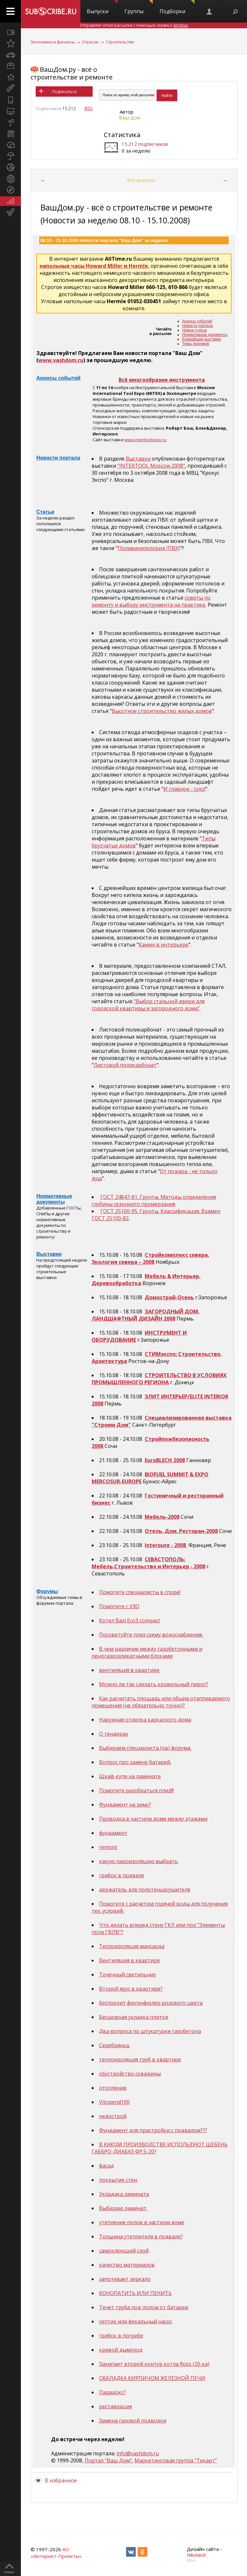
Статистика (122, 134)
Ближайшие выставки (201, 339)
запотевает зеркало (125, 2278)
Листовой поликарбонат (125, 1065)
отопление (113, 2087)
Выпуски (102, 7)
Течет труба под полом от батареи (143, 2307)
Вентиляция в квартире (129, 1960)
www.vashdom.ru (60, 360)
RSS (88, 108)
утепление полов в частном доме (141, 2222)
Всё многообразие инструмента (162, 379)
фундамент (113, 1832)
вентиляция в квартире (129, 1670)
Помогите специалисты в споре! (139, 1592)
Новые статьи (194, 330)
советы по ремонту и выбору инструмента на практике (151, 601)
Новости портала (197, 325)
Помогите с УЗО (119, 1606)
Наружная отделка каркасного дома (145, 1719)
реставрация (115, 2406)
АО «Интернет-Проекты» (56, 2552)
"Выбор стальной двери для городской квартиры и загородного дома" (148, 1005)
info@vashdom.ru (137, 2453)
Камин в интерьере (163, 944)
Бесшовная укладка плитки (133, 2017)
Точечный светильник (127, 1974)
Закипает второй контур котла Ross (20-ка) (154, 2363)
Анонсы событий (197, 321)
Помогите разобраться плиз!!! (136, 1790)
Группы (138, 7)
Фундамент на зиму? (125, 1804)
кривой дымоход (120, 2349)
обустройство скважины (130, 2073)
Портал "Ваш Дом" (108, 2460)
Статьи (45, 512)
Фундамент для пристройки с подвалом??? (153, 2130)
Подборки (177, 7)
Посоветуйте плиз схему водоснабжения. (151, 1634)
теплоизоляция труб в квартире (140, 2059)
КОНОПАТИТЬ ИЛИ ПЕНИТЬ (135, 2293)
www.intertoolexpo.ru (145, 440)
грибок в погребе (121, 2335)
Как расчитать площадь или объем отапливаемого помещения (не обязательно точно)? (161, 1702)
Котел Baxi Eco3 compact (129, 1620)
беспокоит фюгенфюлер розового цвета (151, 2002)
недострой (112, 2116)
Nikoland (196, 2555)
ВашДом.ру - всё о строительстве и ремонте (72, 73)
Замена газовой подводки (132, 2420)
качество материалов (127, 2264)
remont (108, 1847)
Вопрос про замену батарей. (135, 1762)
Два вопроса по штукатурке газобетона (150, 2031)
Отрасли (90, 42)
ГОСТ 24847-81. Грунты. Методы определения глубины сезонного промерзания (154, 1200)
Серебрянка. (114, 2045)
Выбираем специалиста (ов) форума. (145, 1747)
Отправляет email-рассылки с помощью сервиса (134, 25)
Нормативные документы (204, 334)
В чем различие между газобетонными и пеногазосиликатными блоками (147, 1652)
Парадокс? (112, 2392)
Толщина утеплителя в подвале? (141, 2236)
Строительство (120, 42)
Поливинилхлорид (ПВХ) (149, 548)
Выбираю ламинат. (123, 2208)
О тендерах (113, 1733)
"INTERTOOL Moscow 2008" (151, 465)
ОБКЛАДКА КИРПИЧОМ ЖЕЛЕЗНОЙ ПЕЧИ (152, 2378)
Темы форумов (195, 343)
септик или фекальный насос (135, 2321)
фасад (106, 2165)
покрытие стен (118, 2179)
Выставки (138, 458)
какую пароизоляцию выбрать (138, 1861)
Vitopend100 (114, 2101)
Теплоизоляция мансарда (131, 1946)
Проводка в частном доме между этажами (153, 1818)
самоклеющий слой (124, 2250)
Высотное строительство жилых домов (162, 710)
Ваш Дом (129, 117)
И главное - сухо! (184, 788)
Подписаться (64, 91)
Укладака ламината (124, 2194)
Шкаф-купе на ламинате (130, 1776)
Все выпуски (141, 180)
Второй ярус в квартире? (131, 1988)
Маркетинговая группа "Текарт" (175, 2460)
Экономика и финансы (53, 42)
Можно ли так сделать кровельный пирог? (153, 1684)
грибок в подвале (121, 1875)
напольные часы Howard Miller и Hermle (94, 265)
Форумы (47, 1591)
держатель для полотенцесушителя (144, 1889)
